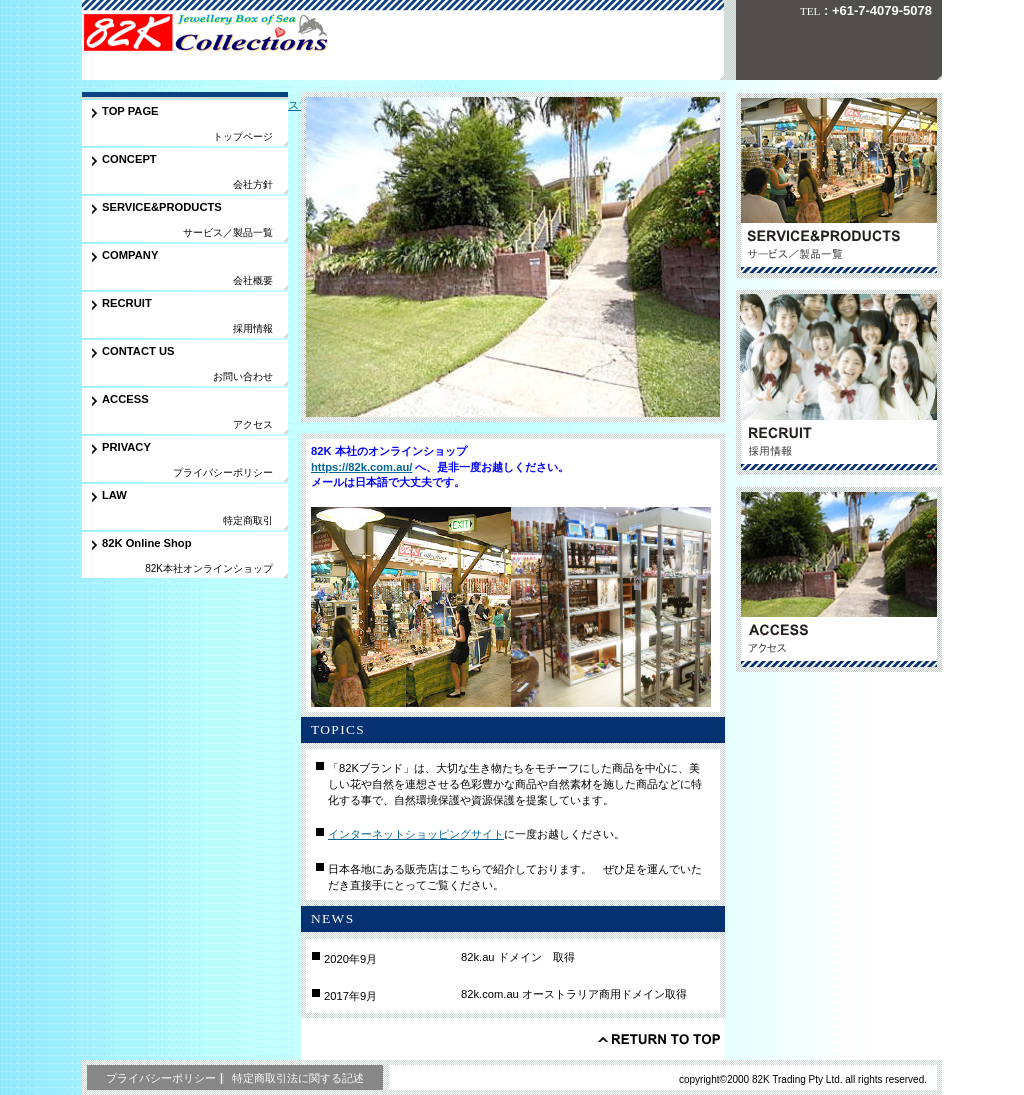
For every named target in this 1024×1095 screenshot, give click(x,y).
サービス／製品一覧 (839, 185)
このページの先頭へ (659, 1039)
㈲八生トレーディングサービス (221, 34)
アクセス (839, 579)
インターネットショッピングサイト (416, 834)
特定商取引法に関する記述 (298, 1078)
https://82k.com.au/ (361, 467)
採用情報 (839, 382)
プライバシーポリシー (161, 1078)
